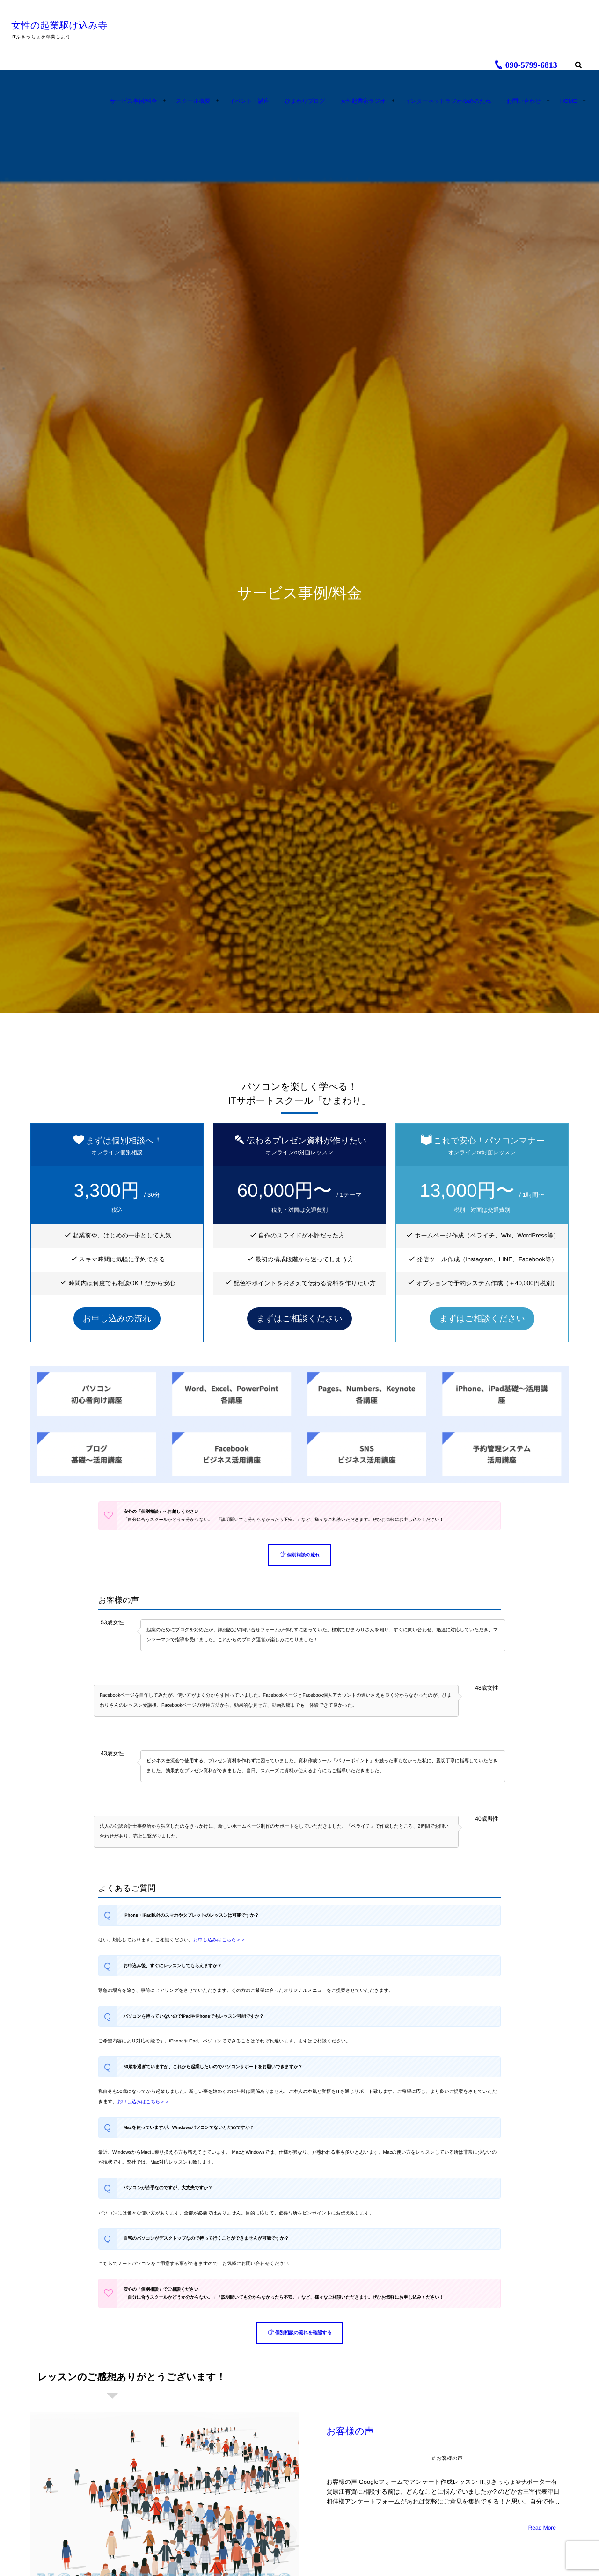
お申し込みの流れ (117, 1318)
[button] (299, 1555)
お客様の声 (350, 2431)
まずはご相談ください (299, 1318)
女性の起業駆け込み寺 (62, 25)
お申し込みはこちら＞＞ (219, 1940)
